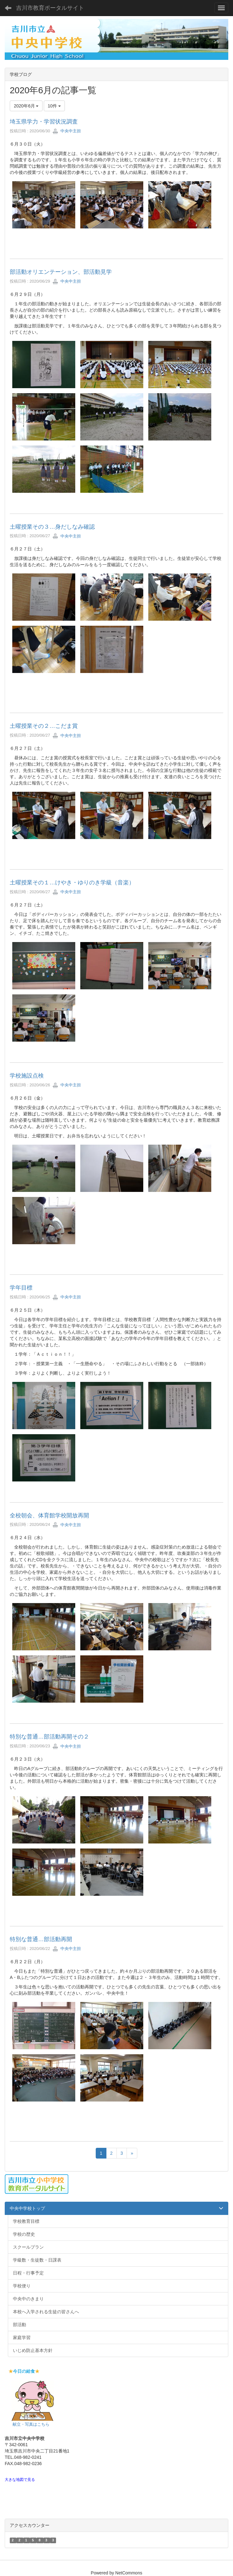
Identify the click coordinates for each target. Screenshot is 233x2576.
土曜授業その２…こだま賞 (44, 726)
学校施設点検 (27, 1075)
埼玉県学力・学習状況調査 (44, 121)
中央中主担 (66, 131)
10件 (54, 105)
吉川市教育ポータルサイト (50, 8)
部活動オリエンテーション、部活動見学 (61, 272)
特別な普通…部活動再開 (41, 1939)
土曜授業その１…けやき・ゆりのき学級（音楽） (72, 882)
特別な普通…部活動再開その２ (49, 1737)
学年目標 (21, 1288)
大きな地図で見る (20, 2479)
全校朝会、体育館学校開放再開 (49, 1515)
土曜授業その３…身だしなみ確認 (52, 527)
